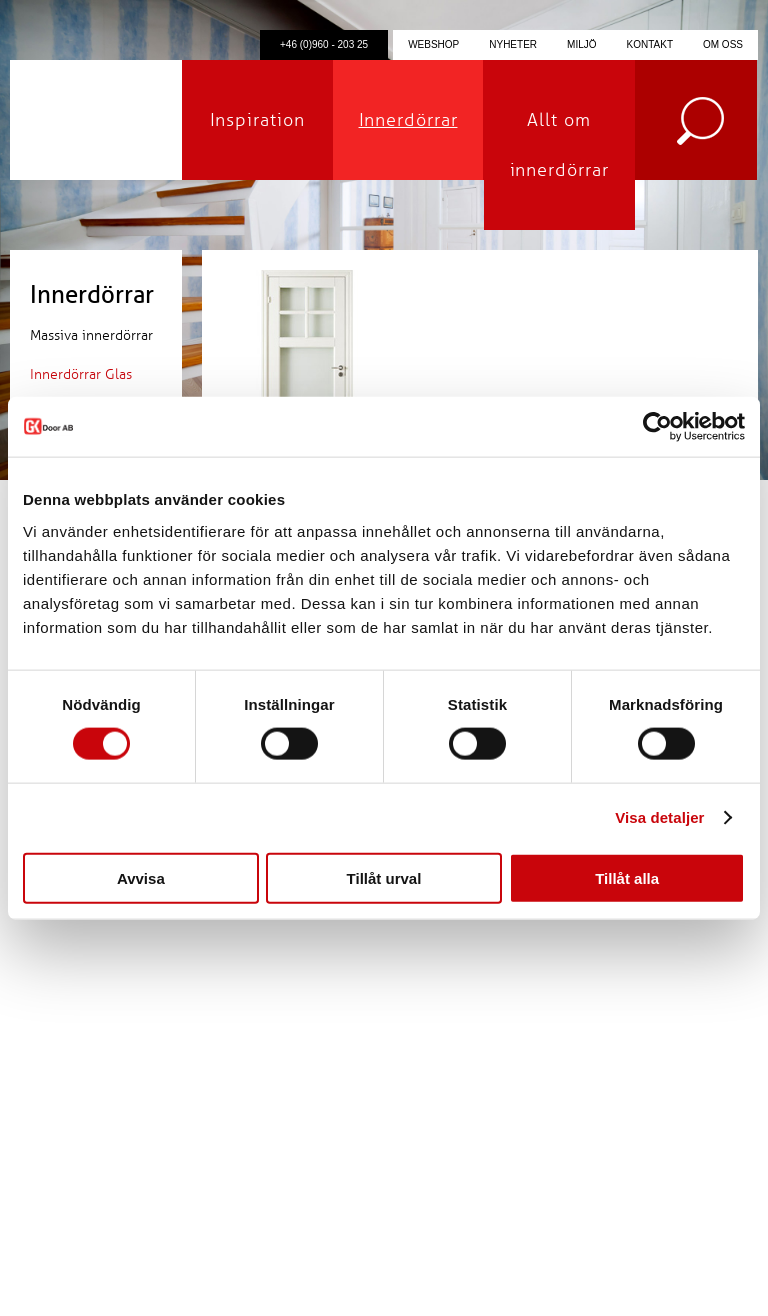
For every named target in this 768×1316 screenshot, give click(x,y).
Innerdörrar (408, 120)
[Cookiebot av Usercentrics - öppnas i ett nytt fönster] (657, 427)
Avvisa (141, 877)
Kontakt (650, 44)
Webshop (433, 44)
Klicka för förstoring (307, 390)
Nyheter (513, 44)
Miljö (581, 44)
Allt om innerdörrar (559, 145)
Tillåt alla (627, 877)
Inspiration (257, 120)
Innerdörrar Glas (81, 374)
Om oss (723, 44)
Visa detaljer (659, 817)
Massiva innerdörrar (91, 335)
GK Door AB (96, 120)
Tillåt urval (384, 877)
